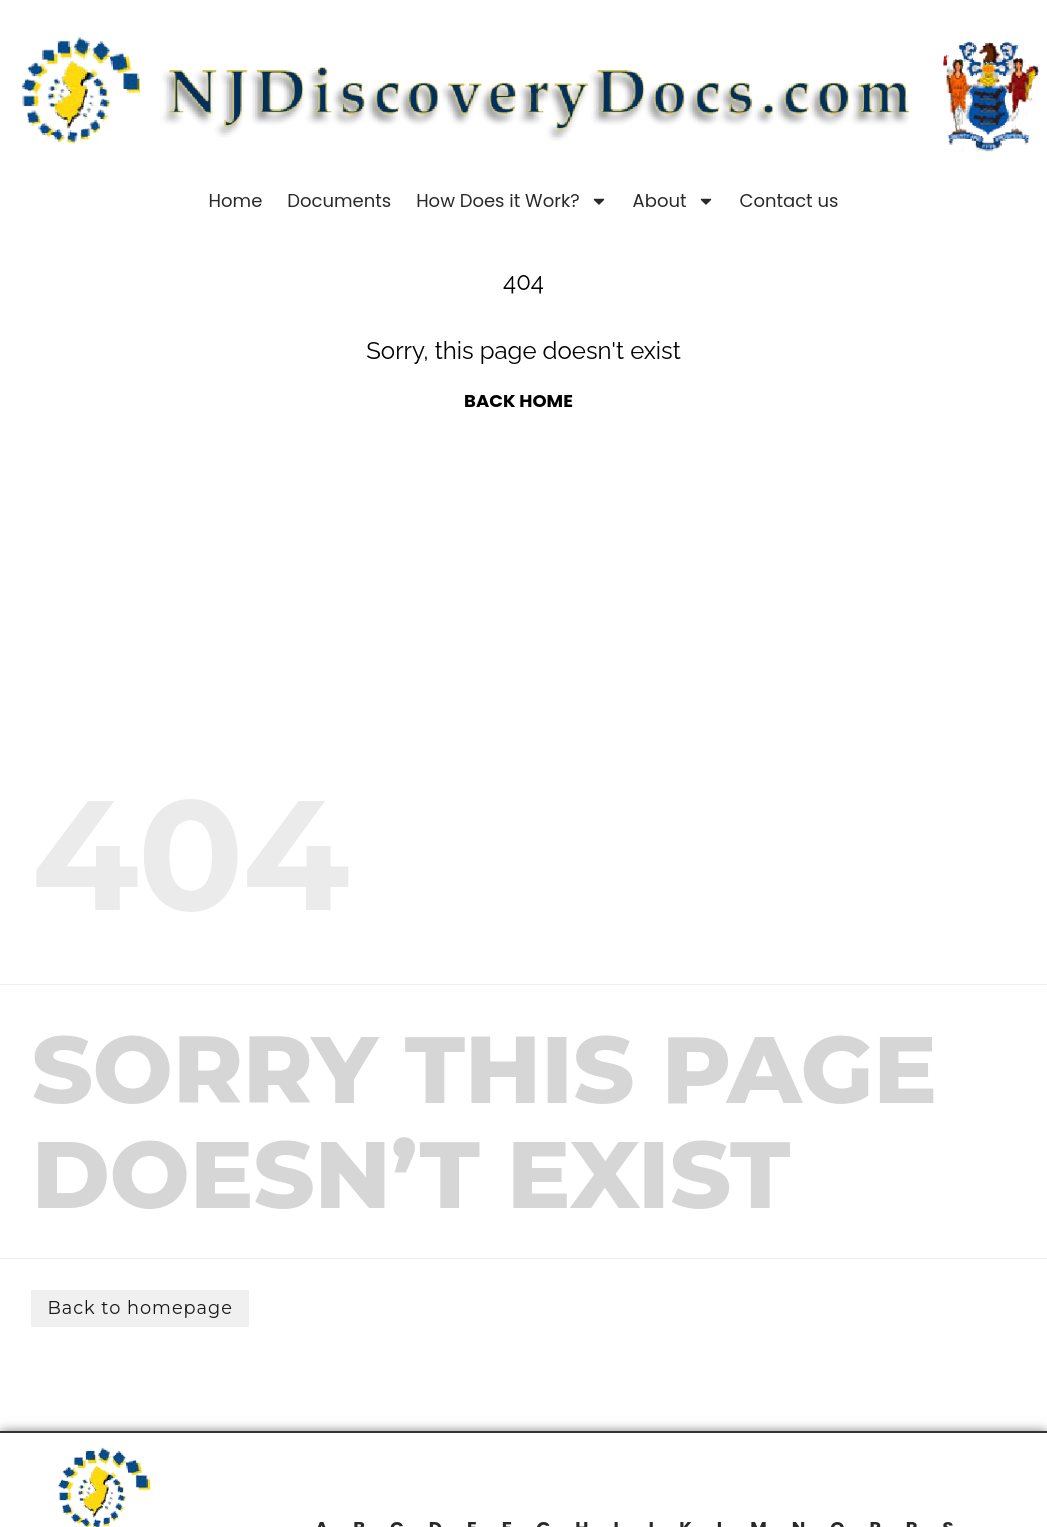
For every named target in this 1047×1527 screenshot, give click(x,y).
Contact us (789, 200)
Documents (339, 200)
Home (236, 200)
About (674, 201)
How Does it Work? (511, 201)
